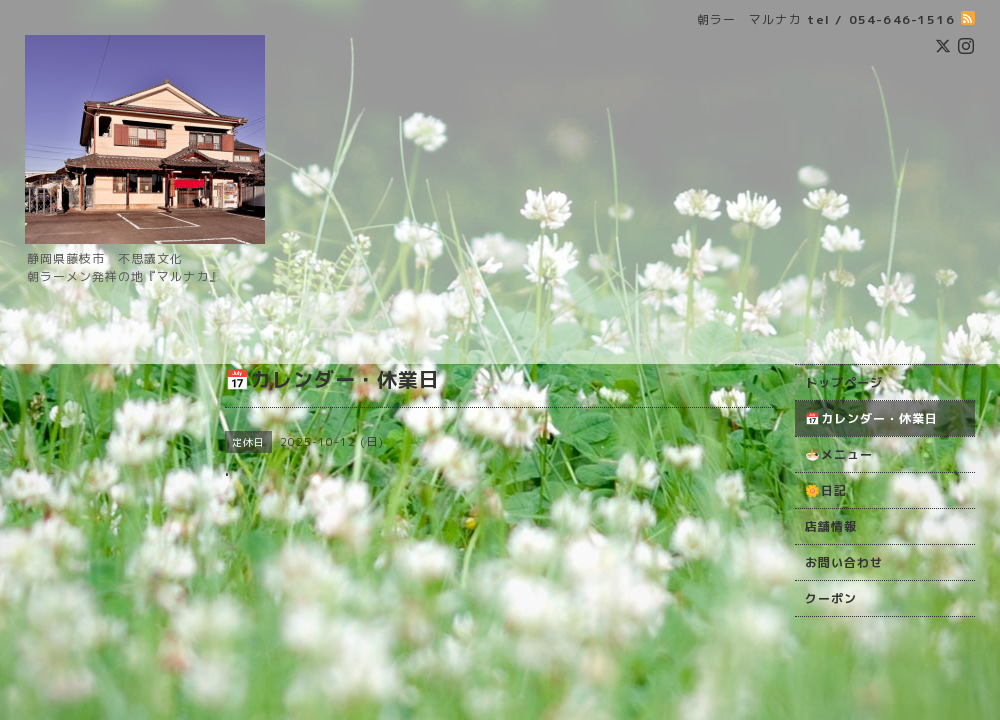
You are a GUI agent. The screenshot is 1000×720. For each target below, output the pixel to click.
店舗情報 (831, 526)
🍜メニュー (839, 454)
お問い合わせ (844, 562)
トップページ (844, 382)
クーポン (831, 598)
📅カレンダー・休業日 (871, 418)
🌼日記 (826, 490)
